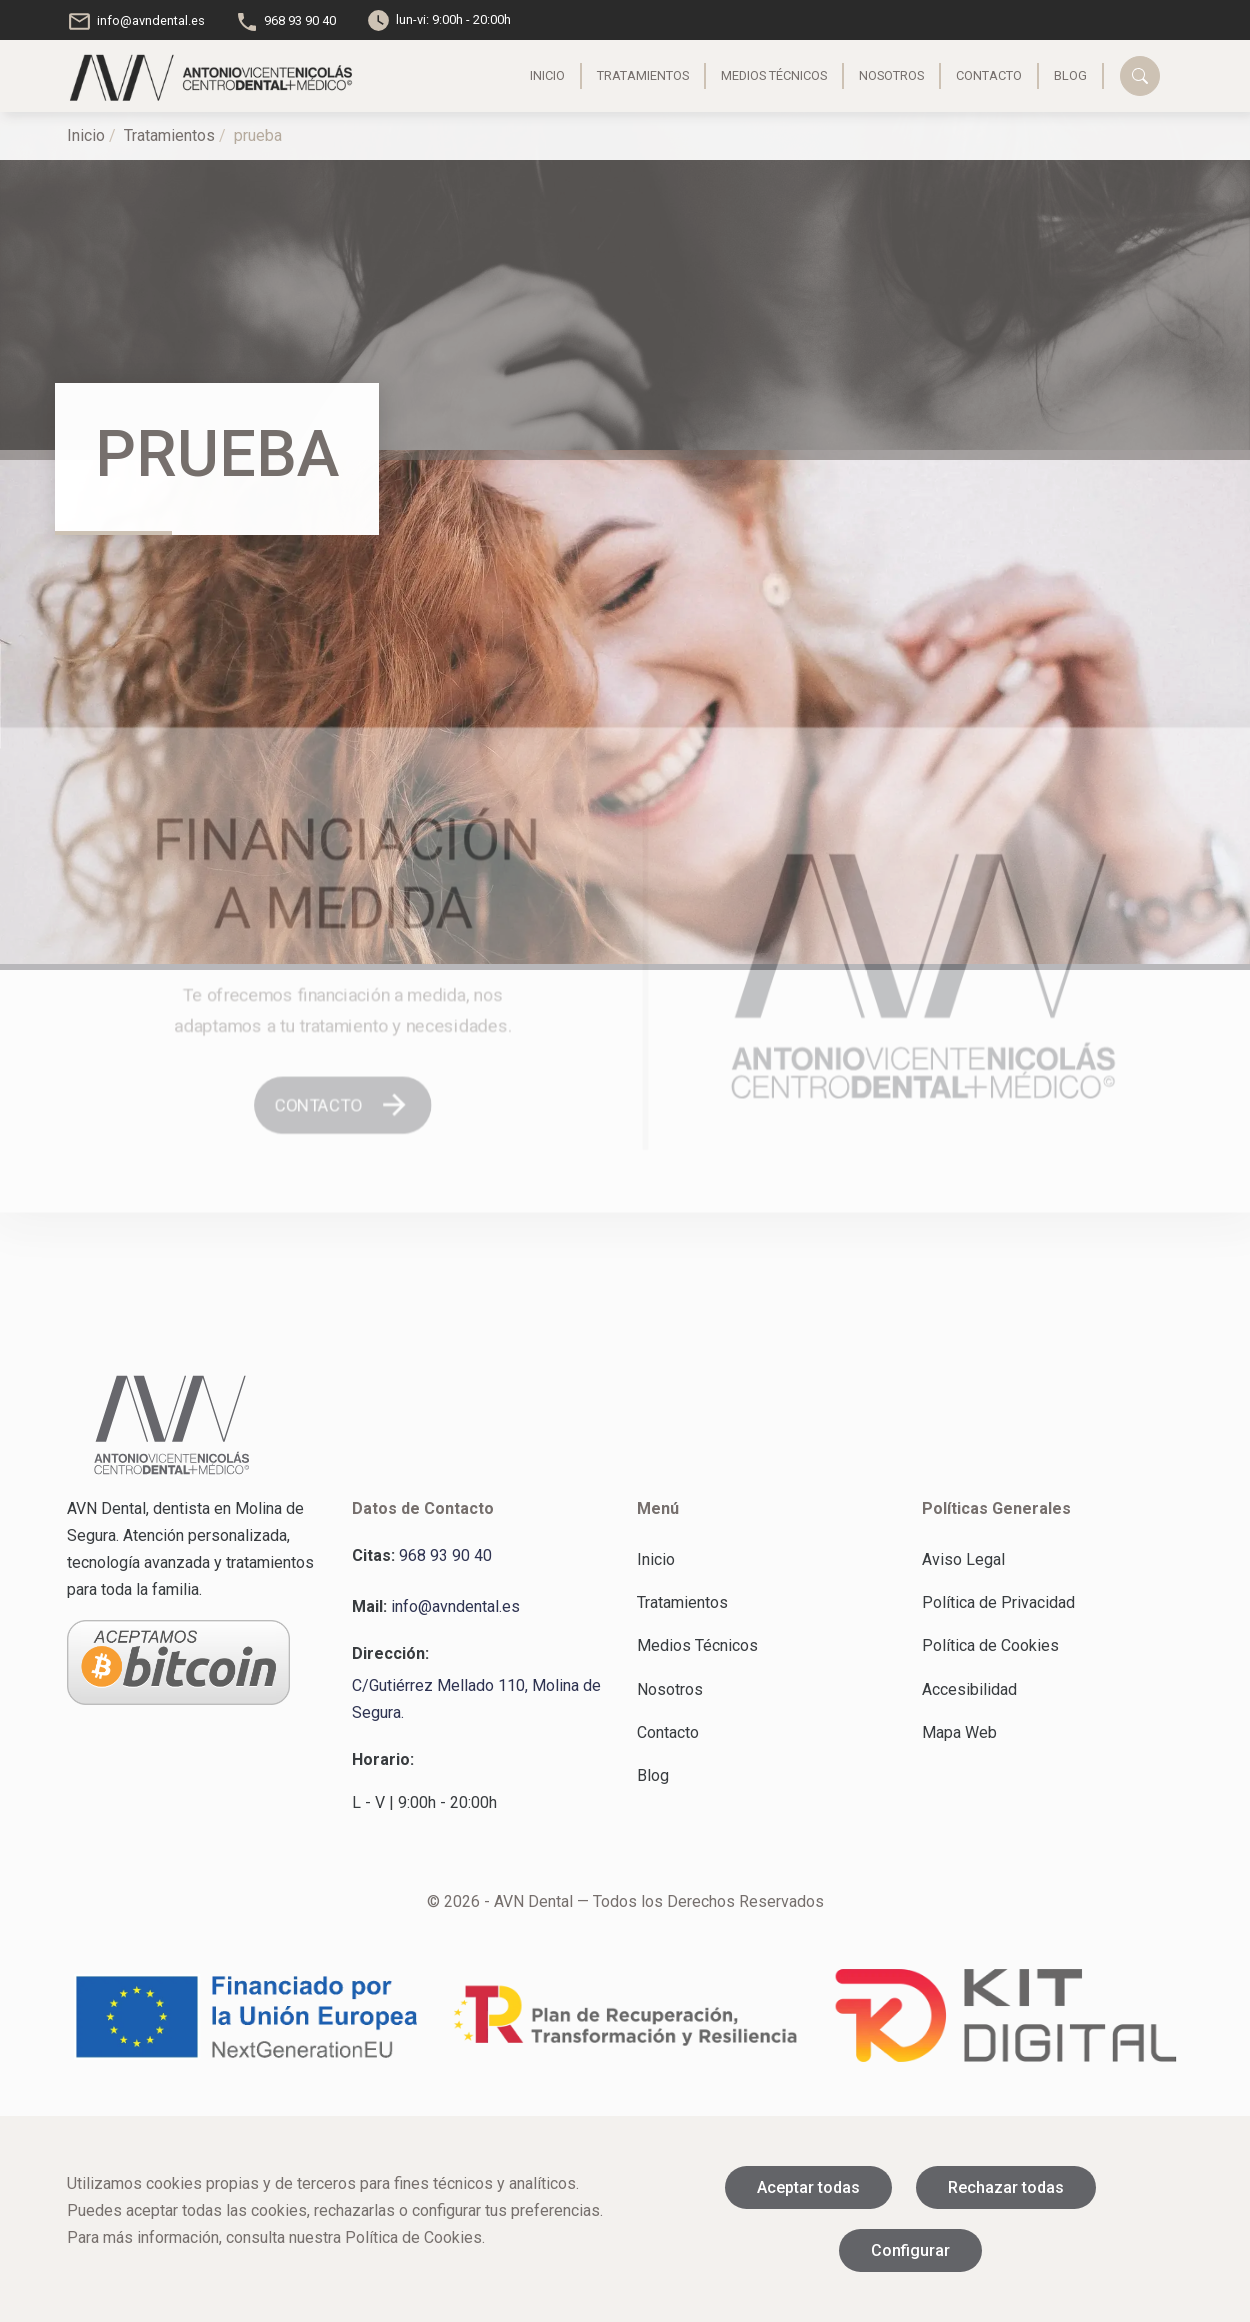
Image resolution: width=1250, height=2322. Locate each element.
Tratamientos (620, 75)
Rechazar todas (1006, 2187)
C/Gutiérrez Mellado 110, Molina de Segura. (476, 1699)
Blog (1047, 75)
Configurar (910, 2250)
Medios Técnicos (751, 75)
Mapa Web (959, 1732)
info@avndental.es (136, 20)
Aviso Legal (963, 1559)
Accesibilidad (969, 1689)
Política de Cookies (990, 1645)
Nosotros (868, 75)
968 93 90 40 (285, 20)
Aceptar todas (808, 2187)
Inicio (524, 75)
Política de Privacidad (998, 1602)
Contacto (966, 75)
